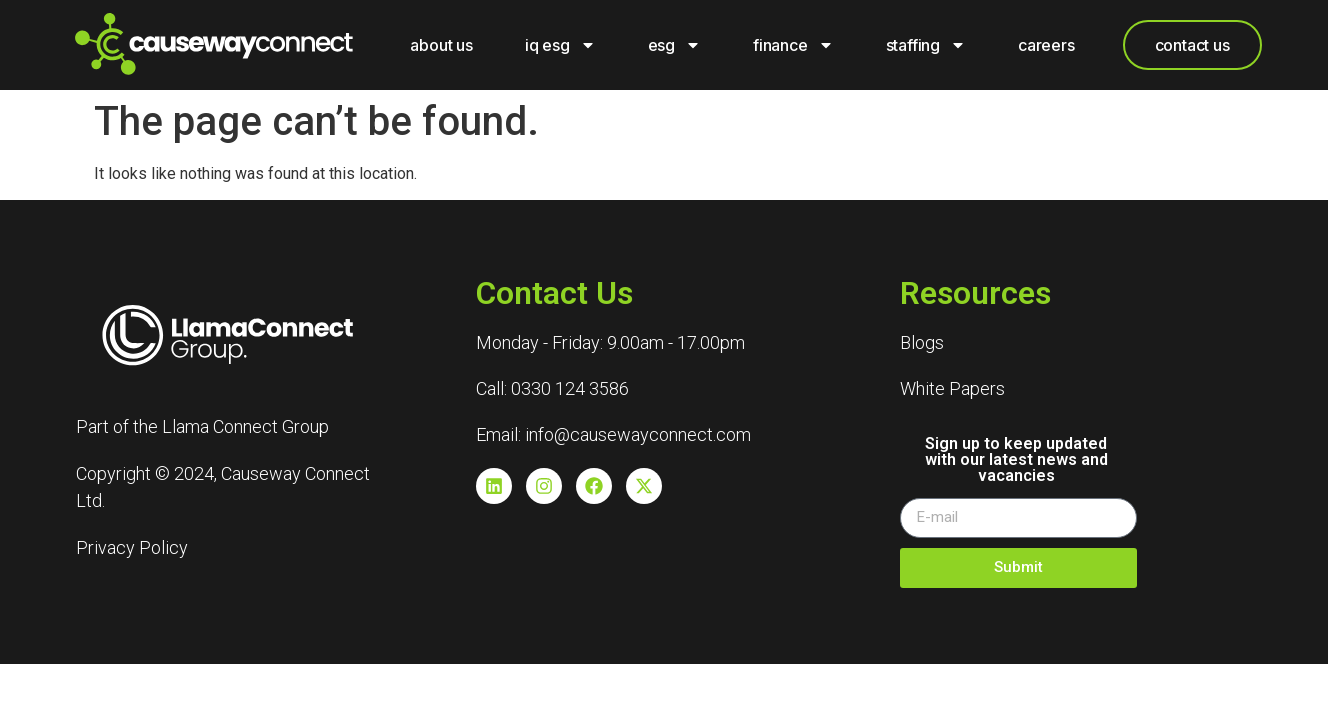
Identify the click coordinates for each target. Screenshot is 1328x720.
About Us (441, 45)
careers (1046, 45)
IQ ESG (560, 45)
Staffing (926, 45)
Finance (793, 45)
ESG (674, 45)
